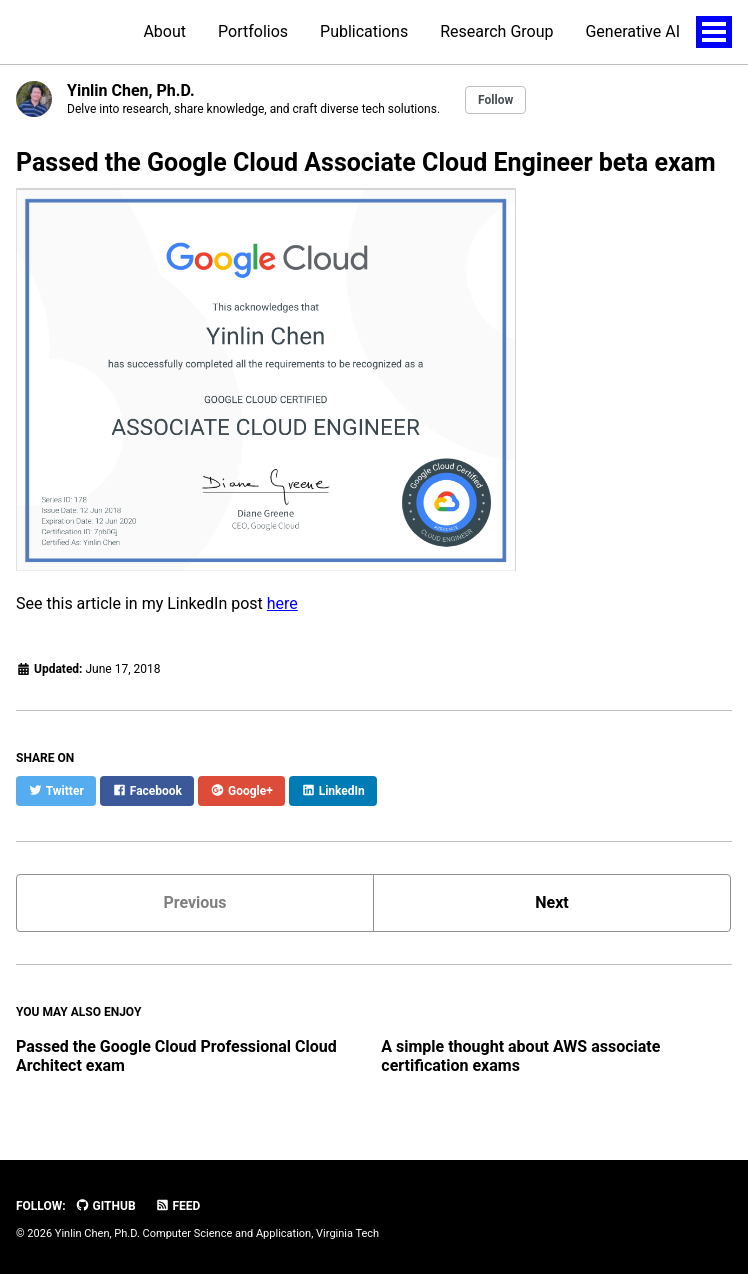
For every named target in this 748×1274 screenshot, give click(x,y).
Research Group (496, 31)
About (164, 31)
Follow (495, 100)
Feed (178, 1206)
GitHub (105, 1206)
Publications (364, 31)
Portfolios (253, 31)
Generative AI (632, 31)
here (282, 603)
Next (551, 902)
